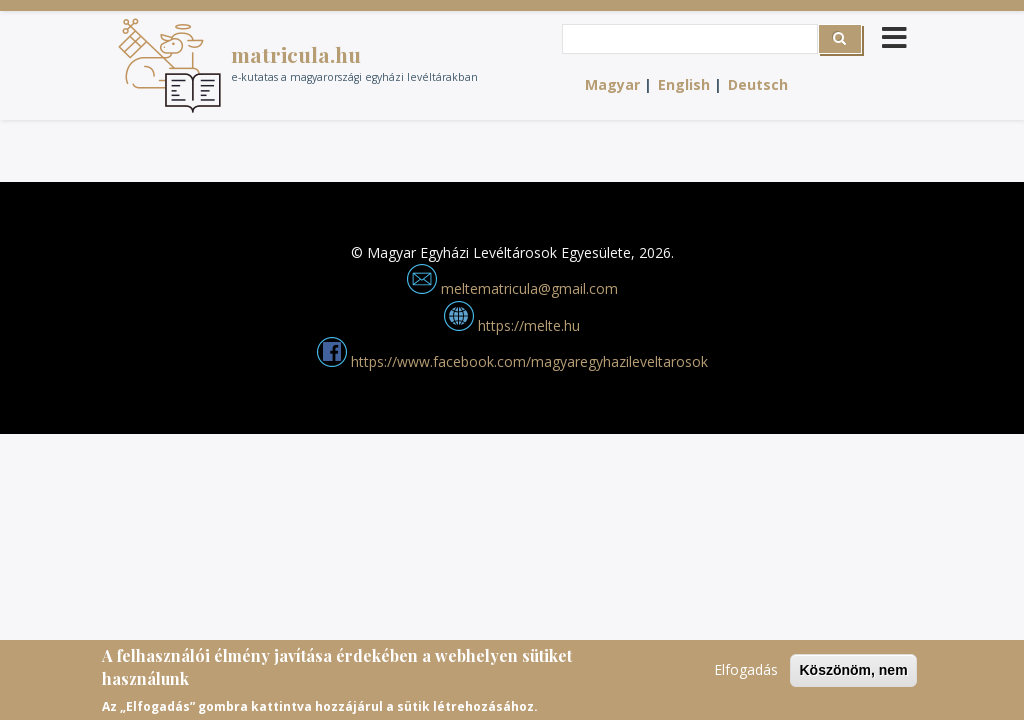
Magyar (612, 84)
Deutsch (758, 84)
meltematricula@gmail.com (512, 288)
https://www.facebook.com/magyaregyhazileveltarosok (512, 361)
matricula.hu (296, 54)
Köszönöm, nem (853, 675)
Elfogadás (746, 674)
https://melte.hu (512, 325)
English (684, 84)
